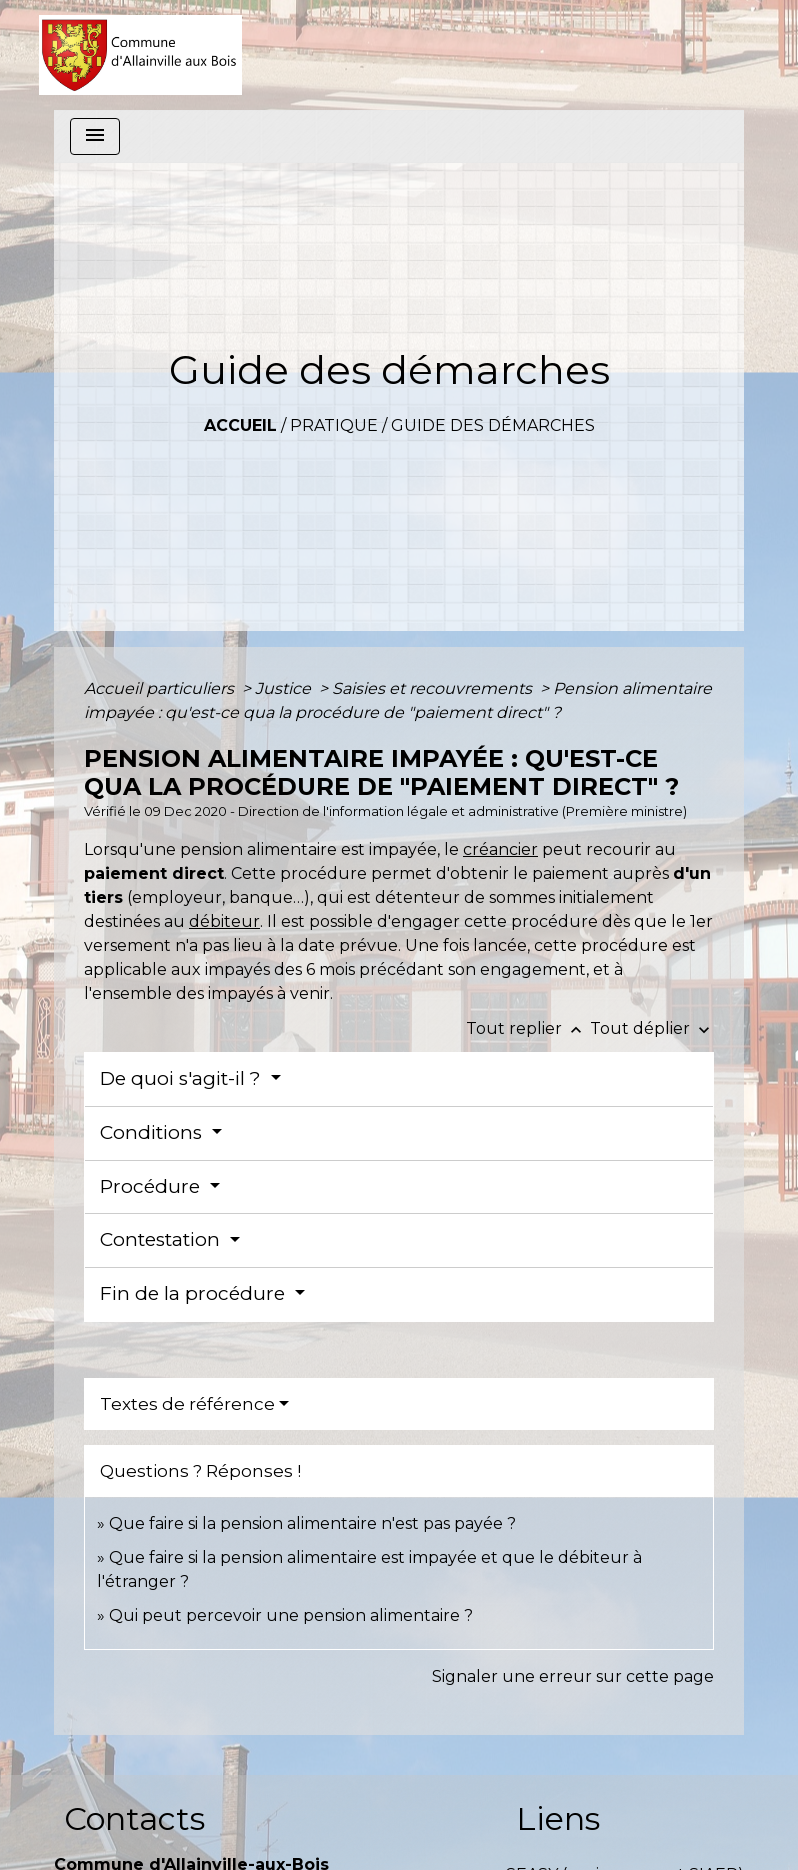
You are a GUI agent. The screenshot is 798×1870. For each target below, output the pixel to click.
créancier (500, 849)
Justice (285, 688)
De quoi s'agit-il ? (183, 1078)
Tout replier (528, 1028)
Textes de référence (187, 1404)
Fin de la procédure (195, 1293)
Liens (558, 1818)
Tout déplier (652, 1028)
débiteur (224, 921)
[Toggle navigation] (95, 136)
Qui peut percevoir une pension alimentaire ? (291, 1615)
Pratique (334, 425)
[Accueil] (140, 55)
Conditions (153, 1132)
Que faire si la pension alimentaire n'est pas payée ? (312, 1523)
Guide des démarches (493, 425)
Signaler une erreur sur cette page (573, 1676)
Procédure (152, 1186)
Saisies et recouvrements (434, 688)
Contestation (162, 1239)
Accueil (240, 425)
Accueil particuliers (161, 688)
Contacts (134, 1818)
